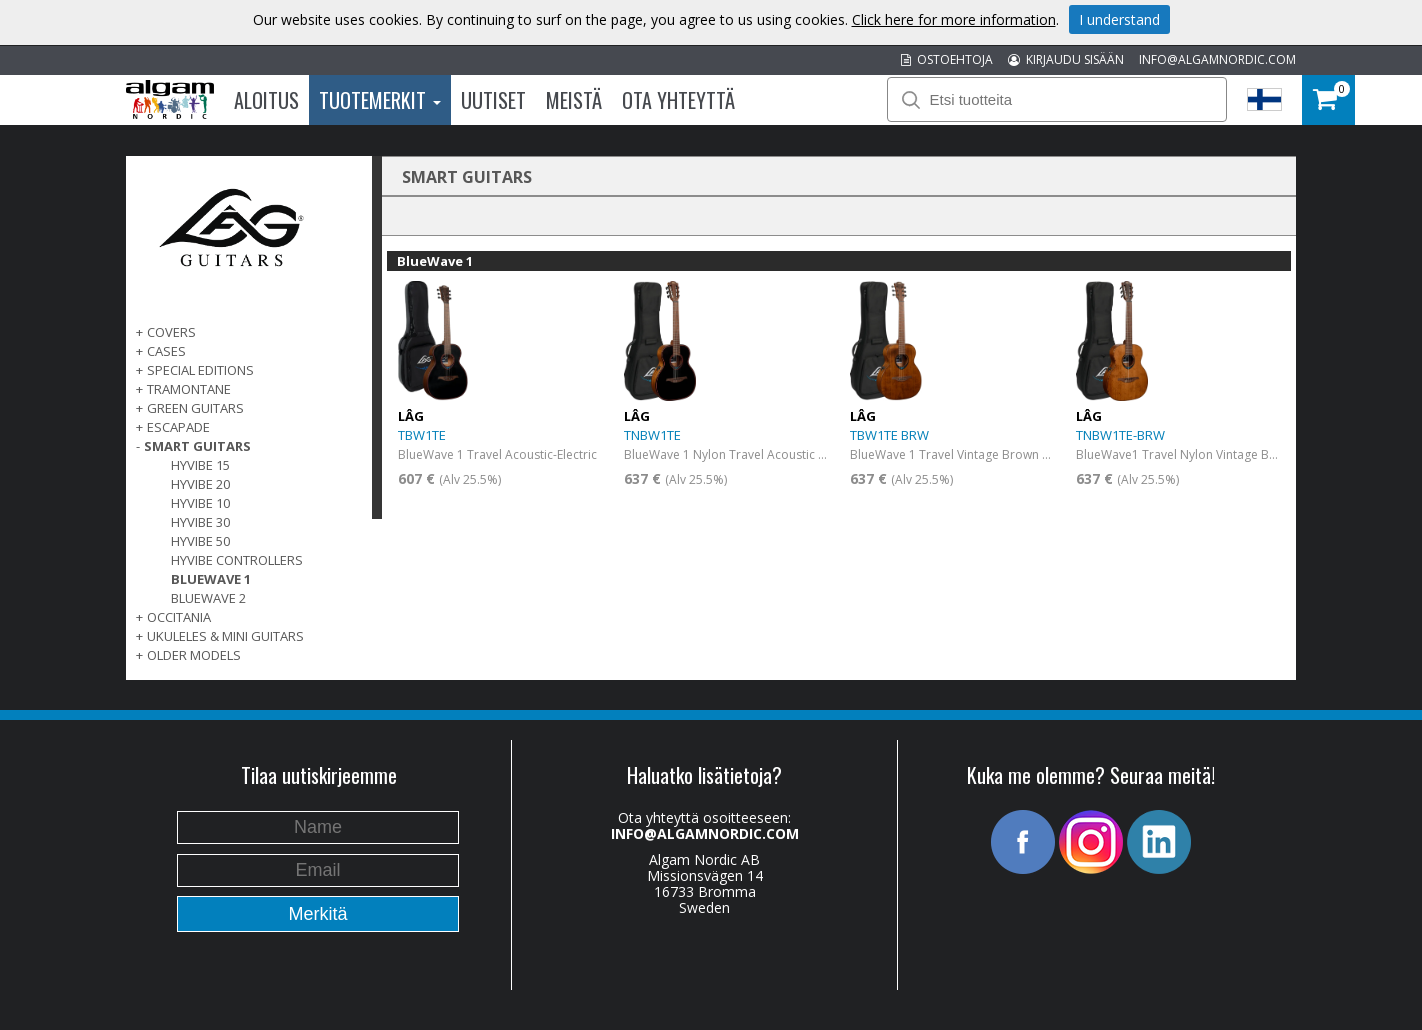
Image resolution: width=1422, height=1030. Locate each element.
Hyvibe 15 (200, 465)
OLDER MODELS (194, 655)
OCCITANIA (179, 617)
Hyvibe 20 (200, 484)
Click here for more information (954, 19)
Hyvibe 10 (200, 503)
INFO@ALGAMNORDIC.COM (1217, 59)
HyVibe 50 (200, 541)
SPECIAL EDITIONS (200, 370)
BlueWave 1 (211, 579)
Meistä (574, 100)
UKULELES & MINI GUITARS (225, 636)
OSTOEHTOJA (947, 59)
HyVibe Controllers (237, 560)
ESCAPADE (178, 427)
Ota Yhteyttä (678, 100)
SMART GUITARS (197, 446)
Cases (166, 351)
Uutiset (493, 100)
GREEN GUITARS (195, 408)
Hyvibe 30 (200, 522)
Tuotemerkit (380, 100)
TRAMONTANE (189, 389)
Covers (171, 332)
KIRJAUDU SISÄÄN (1066, 59)
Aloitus (266, 100)
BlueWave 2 (208, 598)
